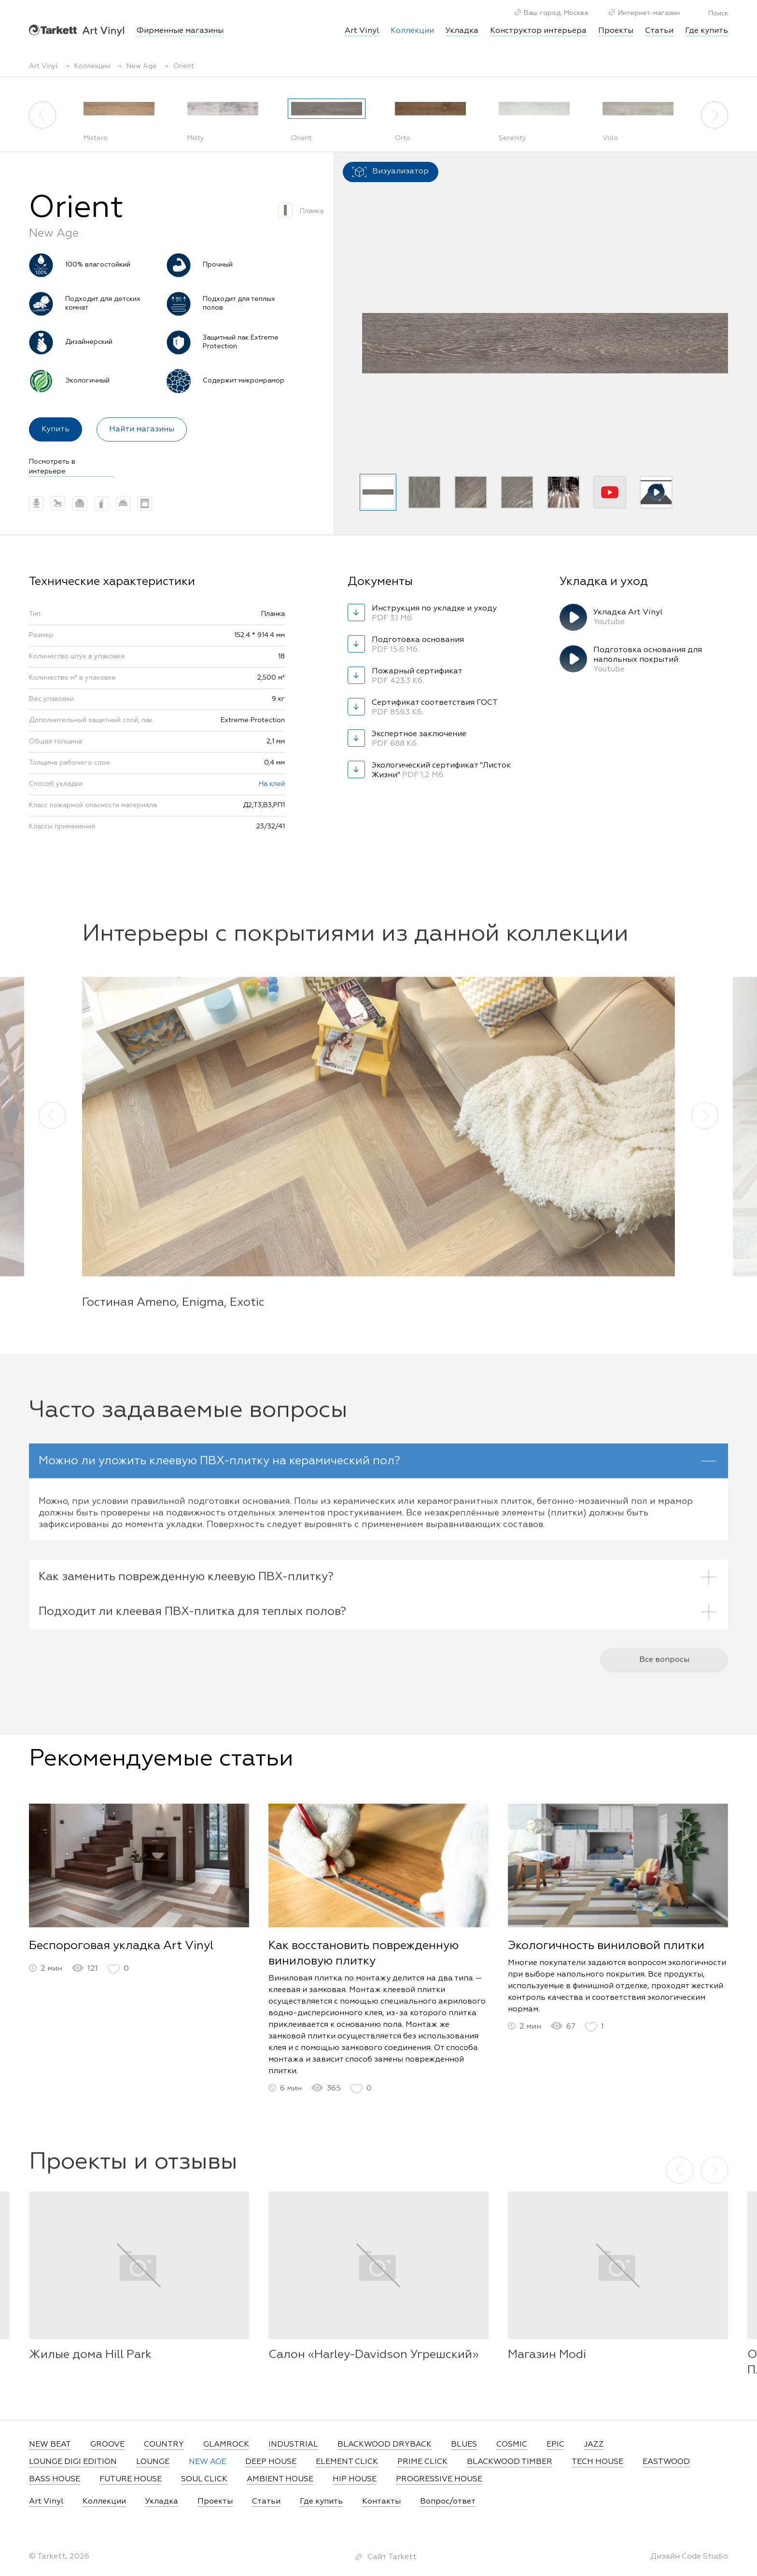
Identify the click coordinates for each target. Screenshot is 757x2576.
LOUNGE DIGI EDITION (73, 2462)
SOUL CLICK (204, 2479)
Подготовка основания (420, 645)
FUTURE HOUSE (130, 2479)
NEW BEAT (50, 2444)
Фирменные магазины (180, 31)
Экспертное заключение (420, 739)
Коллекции (104, 2501)
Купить (56, 429)
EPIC (555, 2444)
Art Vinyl (76, 30)
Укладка (462, 31)
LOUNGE (152, 2462)
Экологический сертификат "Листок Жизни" (441, 771)
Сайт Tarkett (392, 2557)
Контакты (381, 2501)
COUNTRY (164, 2444)
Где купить (706, 31)
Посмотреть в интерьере (52, 466)
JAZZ (594, 2444)
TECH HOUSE (597, 2462)
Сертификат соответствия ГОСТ (434, 708)
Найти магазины (141, 429)
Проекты (615, 31)
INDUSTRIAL (293, 2444)
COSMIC (511, 2444)
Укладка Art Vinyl (641, 618)
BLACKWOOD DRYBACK (384, 2444)
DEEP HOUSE (270, 2462)
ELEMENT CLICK (347, 2462)
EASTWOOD (666, 2462)
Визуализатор (390, 172)
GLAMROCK (226, 2444)
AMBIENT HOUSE (280, 2479)
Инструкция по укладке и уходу (434, 614)
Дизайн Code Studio (689, 2557)
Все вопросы (664, 1674)
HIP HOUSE (355, 2479)
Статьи (659, 31)
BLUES (464, 2444)
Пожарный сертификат (420, 677)
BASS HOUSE (54, 2479)
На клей (272, 784)
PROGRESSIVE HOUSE (439, 2479)
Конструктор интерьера (538, 31)
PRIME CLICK (422, 2462)
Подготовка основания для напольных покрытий (647, 660)
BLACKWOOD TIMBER (509, 2462)
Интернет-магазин (644, 12)
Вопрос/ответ (448, 2501)
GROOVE (107, 2444)
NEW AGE (207, 2462)
